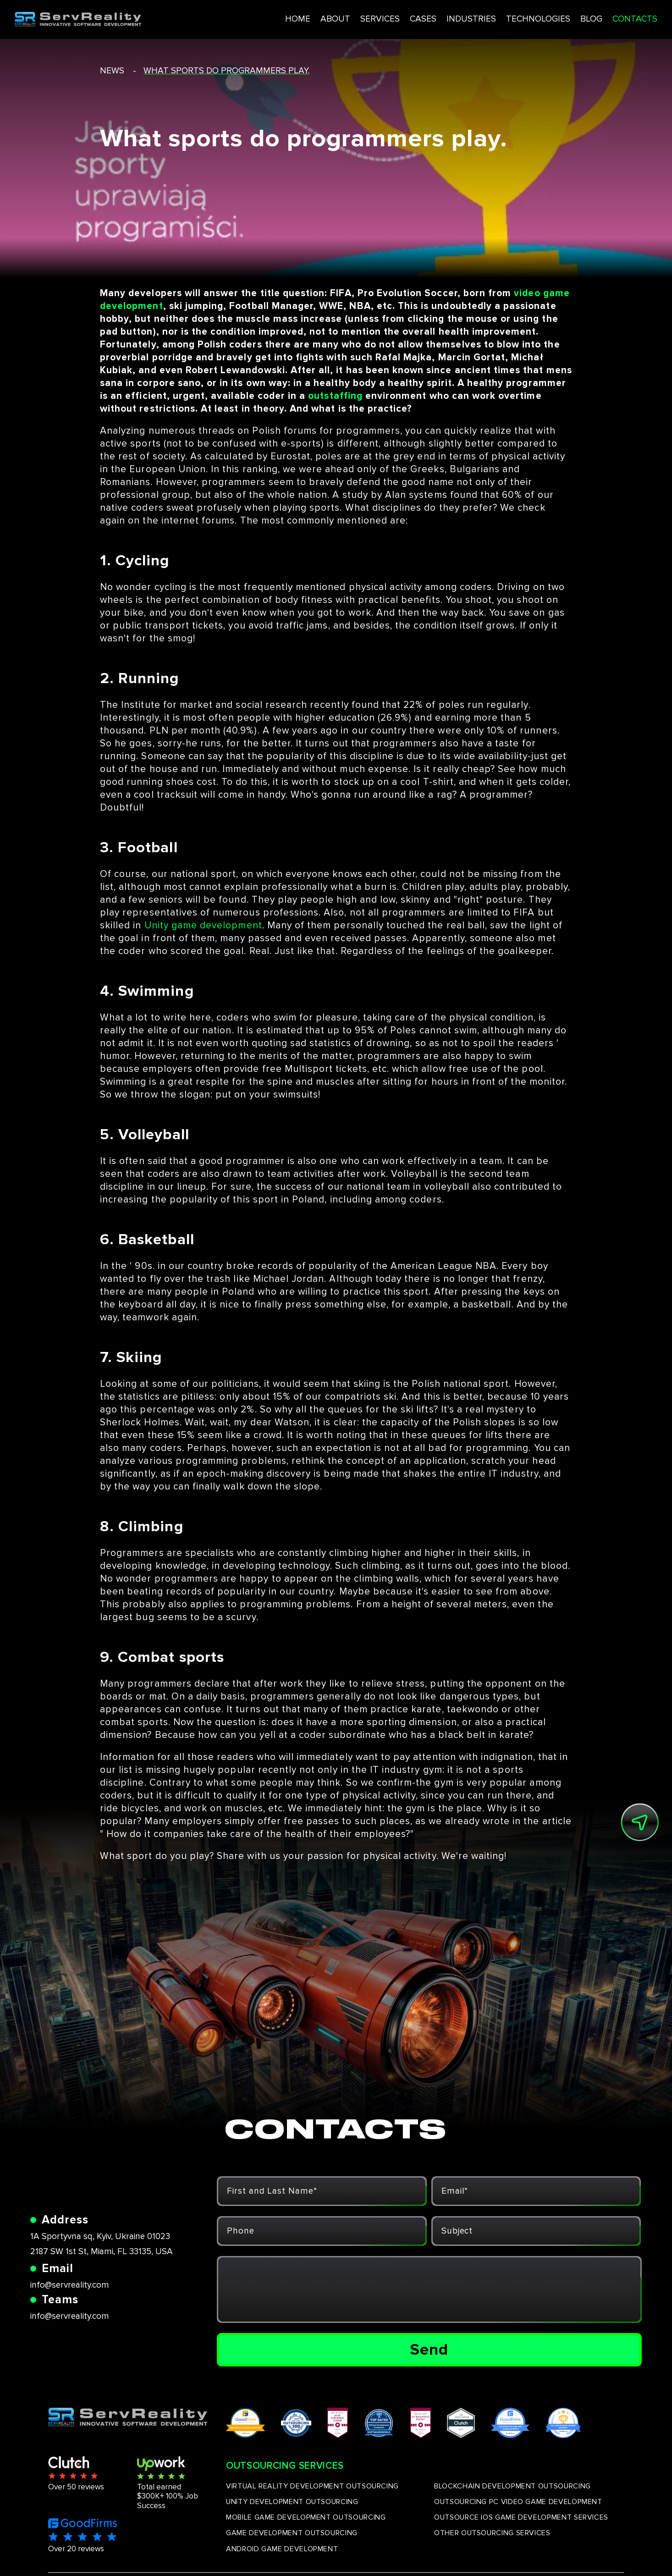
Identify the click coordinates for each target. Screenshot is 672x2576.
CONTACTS (602, 17)
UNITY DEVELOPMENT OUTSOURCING (292, 2502)
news (112, 71)
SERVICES (340, 17)
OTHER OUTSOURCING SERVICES (492, 2533)
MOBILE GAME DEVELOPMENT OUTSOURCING (306, 2517)
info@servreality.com (69, 2285)
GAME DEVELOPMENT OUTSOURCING (292, 2533)
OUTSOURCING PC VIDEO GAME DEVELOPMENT (518, 2502)
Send (429, 2349)
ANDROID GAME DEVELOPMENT (282, 2549)
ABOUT (295, 17)
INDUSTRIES (434, 17)
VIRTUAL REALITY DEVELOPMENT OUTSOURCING (312, 2486)
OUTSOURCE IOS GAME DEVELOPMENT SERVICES (521, 2517)
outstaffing (335, 396)
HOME (257, 17)
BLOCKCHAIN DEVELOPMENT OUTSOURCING (512, 2486)
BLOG (557, 17)
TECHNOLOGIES (503, 17)
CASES (385, 17)
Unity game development (203, 925)
